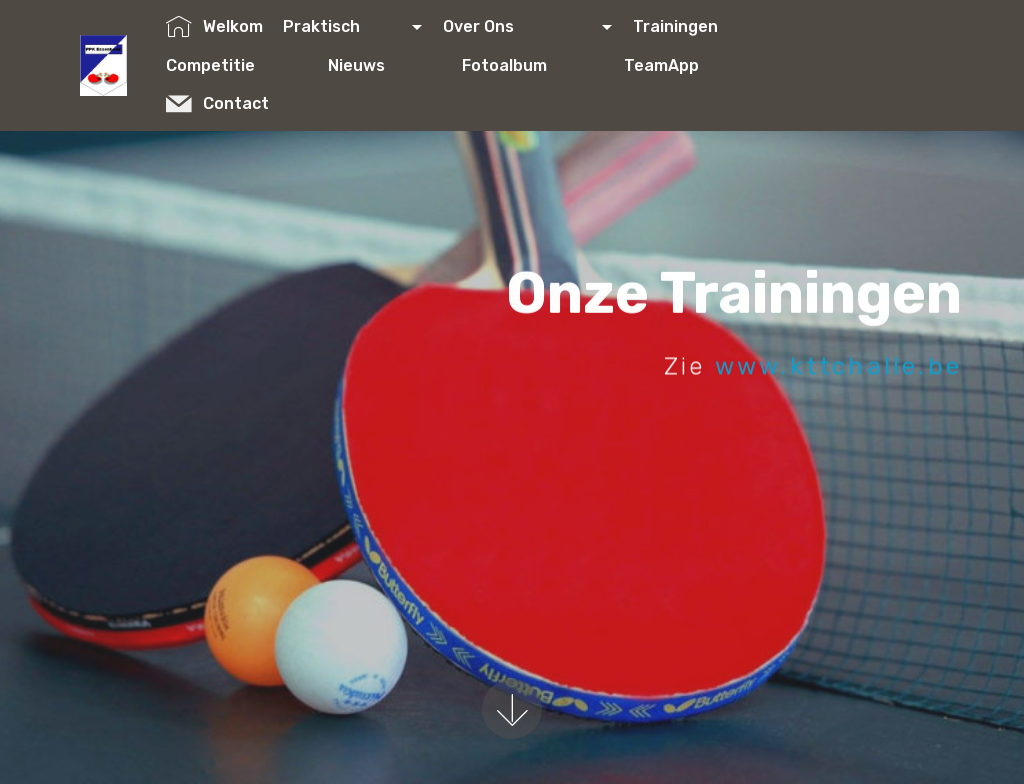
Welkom (214, 26)
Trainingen (707, 26)
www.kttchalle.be (838, 367)
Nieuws (384, 65)
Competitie (236, 65)
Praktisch (345, 26)
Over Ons (520, 26)
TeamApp (689, 65)
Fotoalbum (532, 65)
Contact (245, 103)
